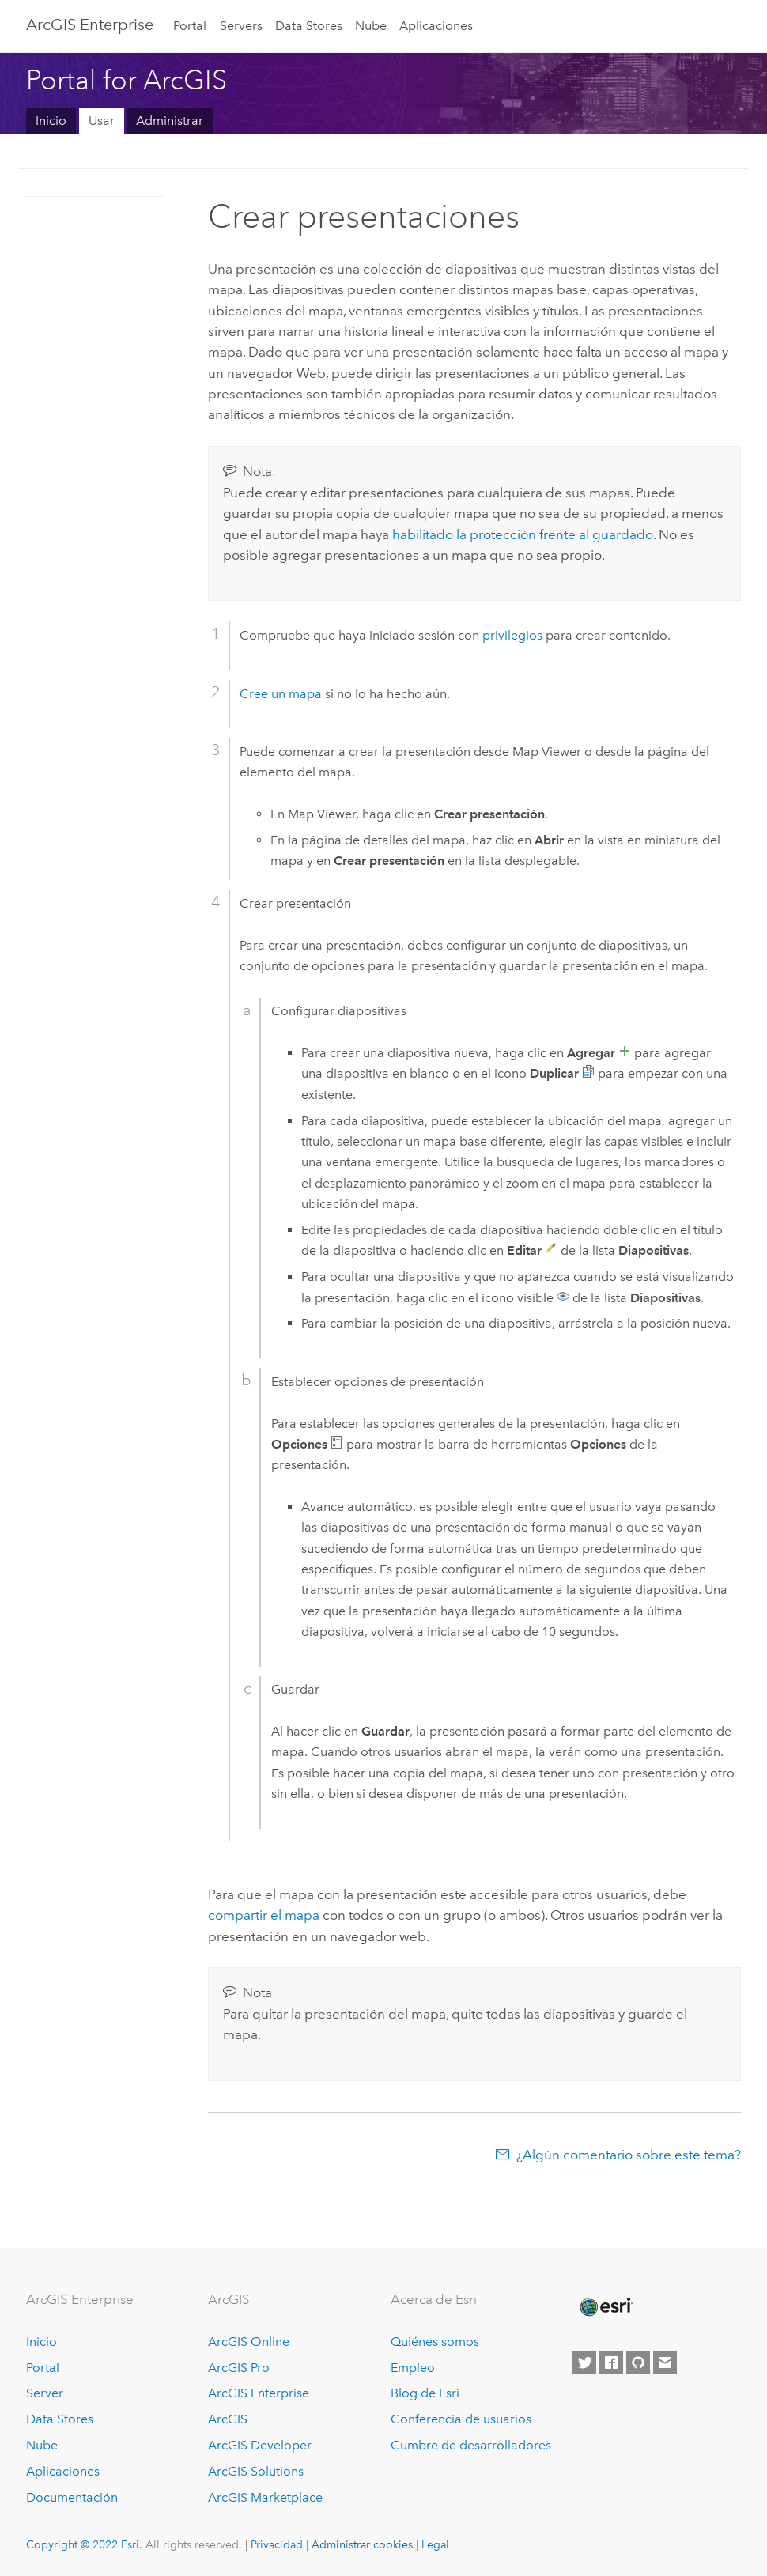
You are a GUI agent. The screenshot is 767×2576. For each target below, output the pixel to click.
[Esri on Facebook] (611, 2362)
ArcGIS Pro (239, 2367)
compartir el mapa (263, 1915)
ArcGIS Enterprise (89, 24)
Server (44, 2392)
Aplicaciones (436, 25)
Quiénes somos (435, 2341)
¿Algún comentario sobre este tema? (628, 2154)
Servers (241, 25)
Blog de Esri (425, 2392)
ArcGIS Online (248, 2341)
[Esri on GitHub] (638, 2362)
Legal (435, 2544)
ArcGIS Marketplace (265, 2497)
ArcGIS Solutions (256, 2471)
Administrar (169, 120)
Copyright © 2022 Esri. (84, 2544)
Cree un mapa (281, 693)
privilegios (512, 635)
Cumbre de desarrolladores (471, 2445)
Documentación (72, 2497)
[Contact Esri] (665, 2362)
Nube (371, 25)
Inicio (51, 120)
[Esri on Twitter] (584, 2362)
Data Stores (308, 25)
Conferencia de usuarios (461, 2419)
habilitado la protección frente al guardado (522, 534)
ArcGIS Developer (260, 2445)
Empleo (413, 2367)
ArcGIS (227, 2419)
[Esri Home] (605, 2307)
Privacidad (277, 2544)
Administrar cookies (362, 2544)
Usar (102, 120)
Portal (189, 25)
